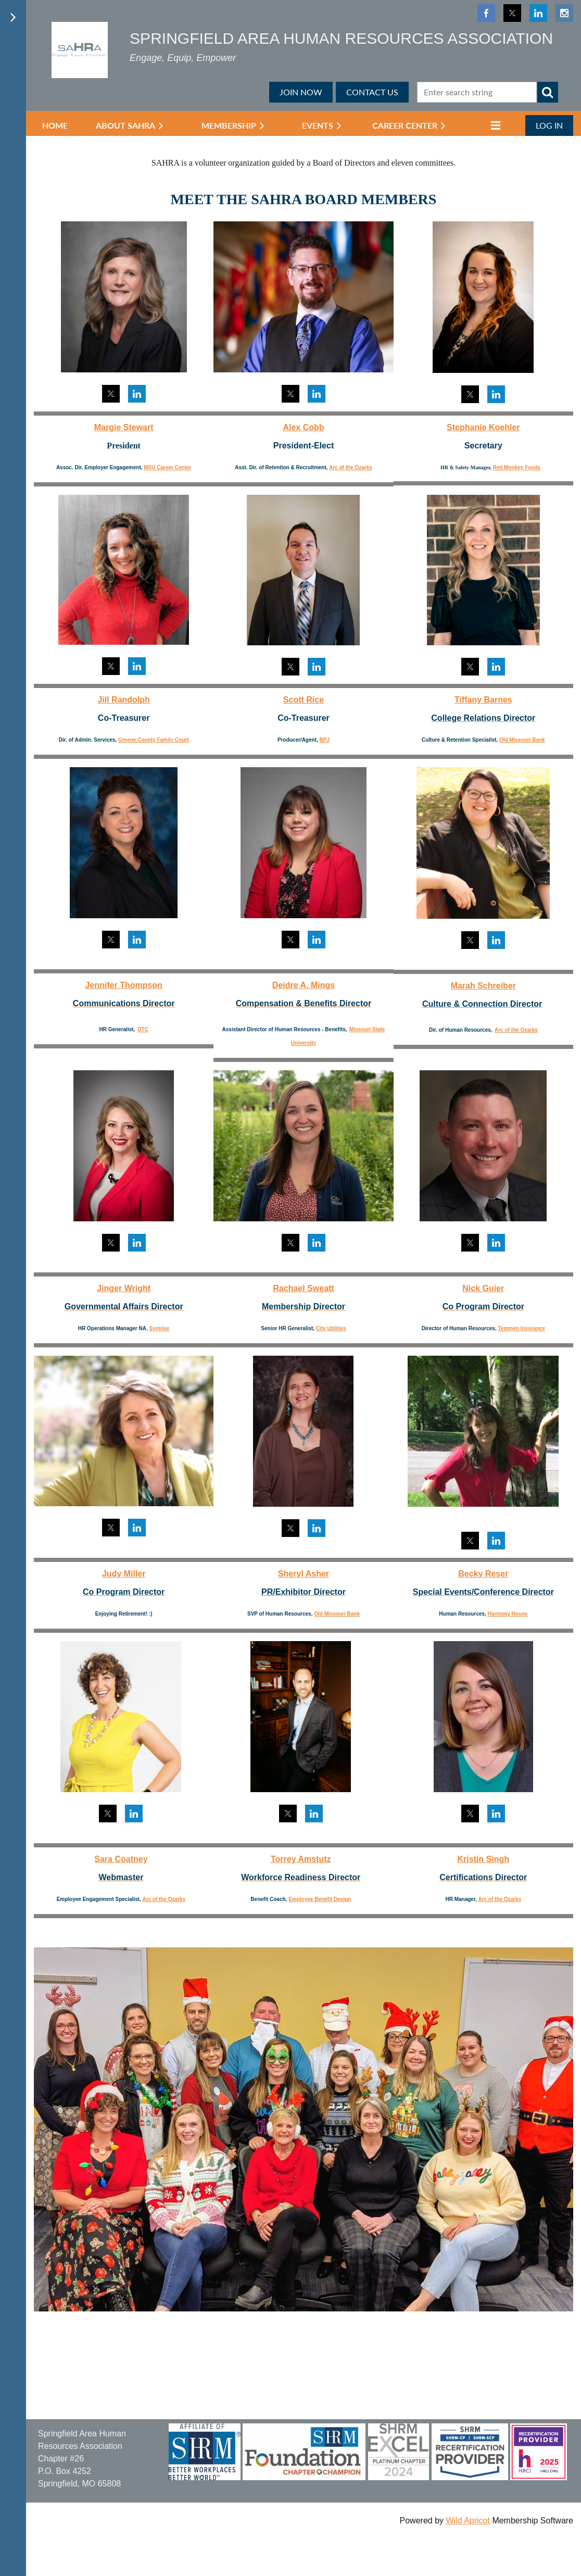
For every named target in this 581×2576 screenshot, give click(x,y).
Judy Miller (124, 1573)
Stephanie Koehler (483, 427)
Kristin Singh (484, 1859)
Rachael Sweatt (303, 1288)
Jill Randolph (123, 699)
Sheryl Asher (303, 1573)
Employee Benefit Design (319, 1899)
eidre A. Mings (306, 985)
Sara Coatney (120, 1859)
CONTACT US (372, 92)
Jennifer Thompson (123, 985)
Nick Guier (483, 1288)
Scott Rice (303, 699)
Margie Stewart (124, 427)
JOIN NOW (301, 92)
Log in (549, 125)
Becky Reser (483, 1573)
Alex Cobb (303, 427)
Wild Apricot (467, 2520)
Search (547, 92)
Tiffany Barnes (483, 699)
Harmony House (508, 1614)
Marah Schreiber (483, 985)
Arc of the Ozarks (350, 467)
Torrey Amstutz (301, 1859)
